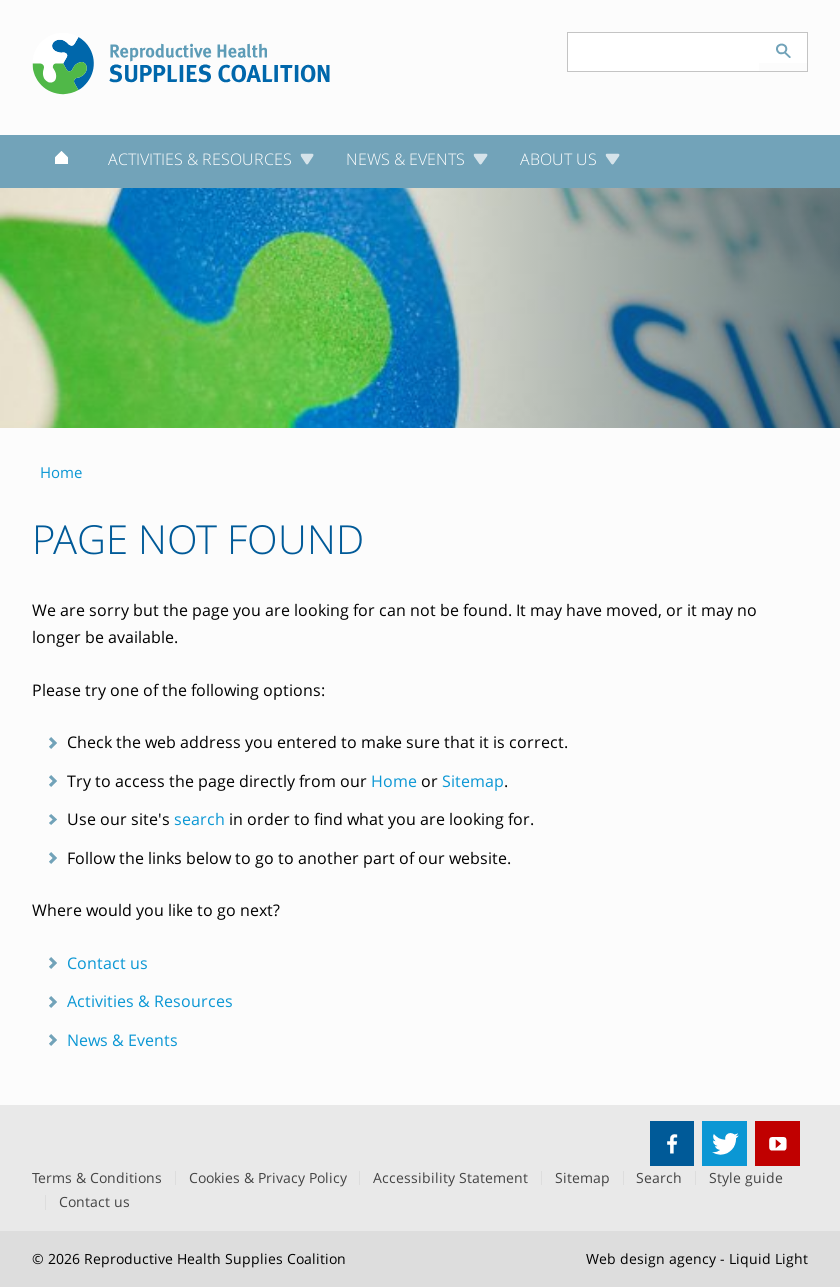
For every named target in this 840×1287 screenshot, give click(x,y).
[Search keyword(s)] (664, 52)
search (199, 819)
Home (394, 781)
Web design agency (651, 1258)
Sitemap (473, 781)
